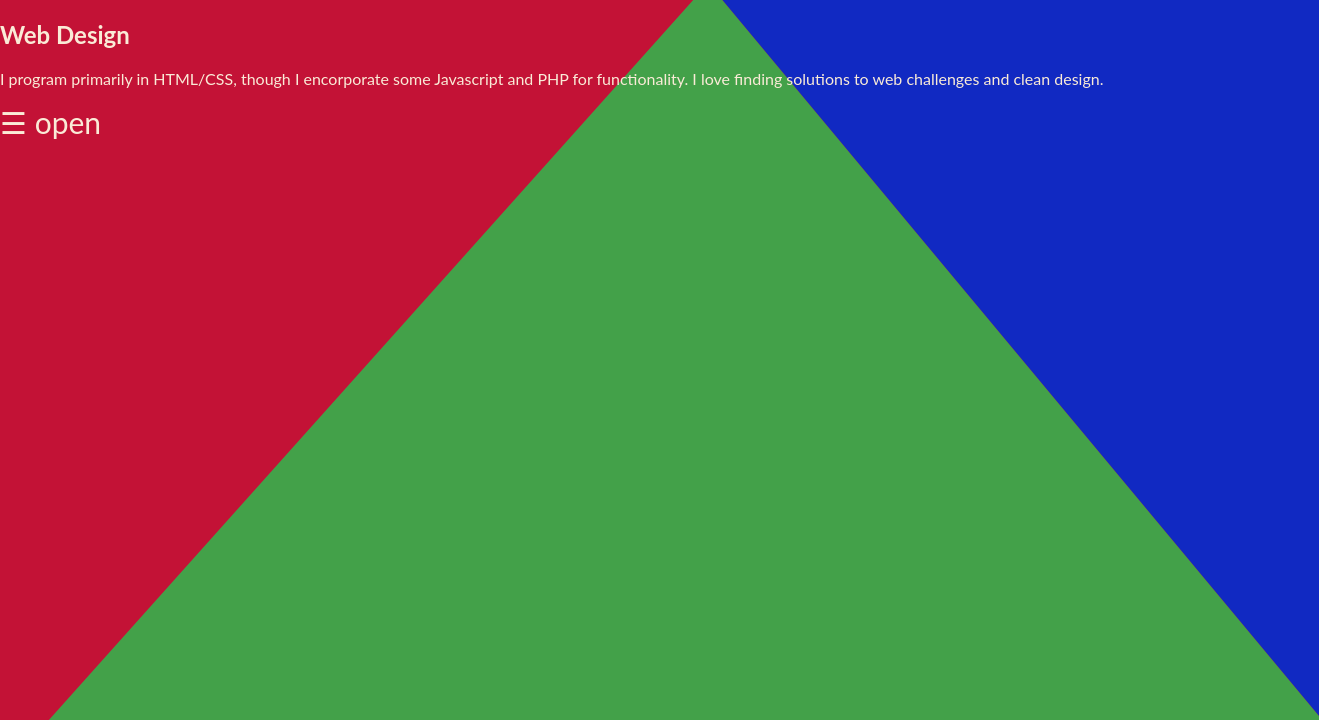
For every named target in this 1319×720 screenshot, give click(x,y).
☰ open (50, 122)
